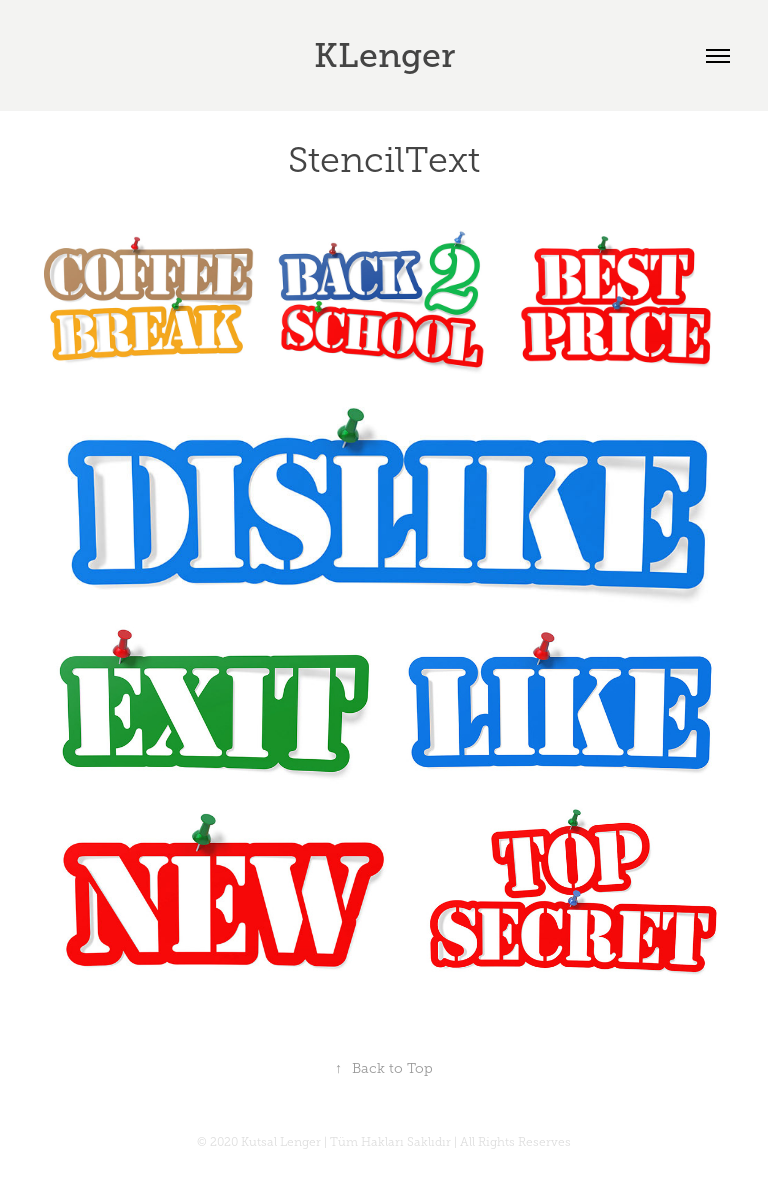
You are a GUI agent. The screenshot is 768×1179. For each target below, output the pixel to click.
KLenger (384, 55)
